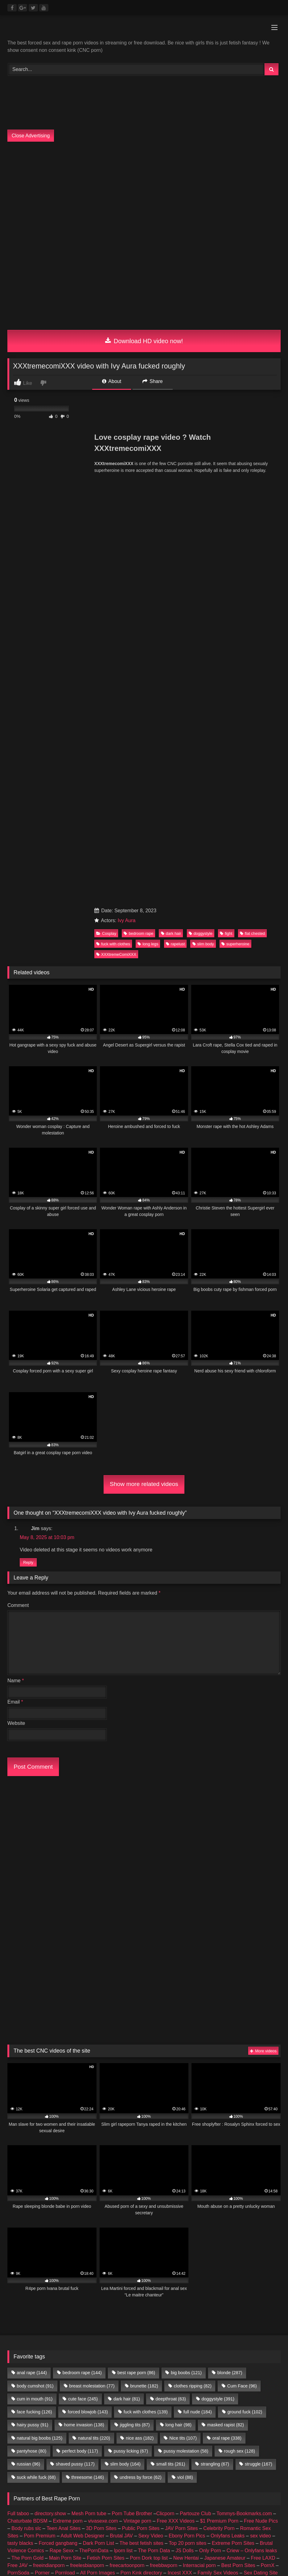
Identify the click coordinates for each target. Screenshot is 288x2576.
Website (16, 1346)
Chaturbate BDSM (27, 2015)
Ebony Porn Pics (187, 2030)
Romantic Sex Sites (45, 2082)
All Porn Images (97, 2067)
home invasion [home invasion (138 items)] (84, 1919)
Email (15, 1325)
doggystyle (200, 554)
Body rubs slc (26, 2023)
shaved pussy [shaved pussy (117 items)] (75, 1959)
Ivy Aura (127, 541)
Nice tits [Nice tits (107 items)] (183, 1932)
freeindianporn (48, 2060)
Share (152, 381)
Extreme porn (68, 2015)
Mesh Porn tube (89, 2008)
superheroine (235, 565)
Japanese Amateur (224, 2052)
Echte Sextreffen (29, 2075)
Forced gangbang (58, 2038)
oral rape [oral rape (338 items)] (226, 1932)
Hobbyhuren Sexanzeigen (147, 2082)
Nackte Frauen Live (202, 2082)
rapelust (175, 565)
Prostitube (118, 2097)
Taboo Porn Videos (92, 2082)
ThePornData (93, 2045)
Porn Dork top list (149, 2052)
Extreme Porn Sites (233, 2038)
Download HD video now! (144, 341)
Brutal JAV (121, 2030)
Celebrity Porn (218, 2023)
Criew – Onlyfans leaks (252, 2045)
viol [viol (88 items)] (185, 1972)
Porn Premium (39, 2030)
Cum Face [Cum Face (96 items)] (242, 1880)
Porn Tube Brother (132, 2008)
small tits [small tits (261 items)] (170, 1959)
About (111, 381)
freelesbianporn (87, 2060)
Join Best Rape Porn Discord (143, 2132)
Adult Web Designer (83, 2030)
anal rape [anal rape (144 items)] (32, 1867)
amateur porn (71, 2089)
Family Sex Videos (217, 2067)
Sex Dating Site (261, 2067)
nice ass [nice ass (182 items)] (140, 1932)
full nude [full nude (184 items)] (197, 1906)
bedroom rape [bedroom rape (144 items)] (82, 1867)
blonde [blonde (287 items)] (229, 1867)
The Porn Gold (27, 2052)
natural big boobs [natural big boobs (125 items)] (39, 1932)
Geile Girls (241, 2082)
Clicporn (165, 2008)
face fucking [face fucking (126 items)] (34, 1906)
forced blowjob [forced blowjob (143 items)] (88, 1906)
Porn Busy (64, 2097)
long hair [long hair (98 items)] (178, 1919)
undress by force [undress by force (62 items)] (141, 1972)
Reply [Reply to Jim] (28, 1186)
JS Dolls (184, 2045)
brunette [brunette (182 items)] (144, 1880)
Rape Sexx (62, 2045)
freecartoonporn (126, 2060)
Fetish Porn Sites (106, 2052)
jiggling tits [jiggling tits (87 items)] (135, 1919)
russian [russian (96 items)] (28, 1959)
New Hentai (186, 2052)
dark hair (171, 554)
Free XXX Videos (175, 2015)
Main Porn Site (65, 2052)
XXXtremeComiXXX (116, 575)
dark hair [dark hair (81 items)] (126, 1893)
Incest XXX (179, 2067)
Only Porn (210, 2045)
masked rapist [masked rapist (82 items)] (225, 1919)
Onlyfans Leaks (228, 2030)
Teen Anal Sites (63, 2023)
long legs (148, 565)
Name (15, 1303)
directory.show (50, 2008)
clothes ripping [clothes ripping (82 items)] (193, 1880)
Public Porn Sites (141, 2023)
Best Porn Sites (238, 2060)
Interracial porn (199, 2060)
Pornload (65, 2067)
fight (226, 554)
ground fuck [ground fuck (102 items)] (245, 1906)
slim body (203, 565)
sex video (260, 2030)
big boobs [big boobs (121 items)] (186, 1867)
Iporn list (123, 2045)
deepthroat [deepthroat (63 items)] (170, 1893)
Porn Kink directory (141, 2067)
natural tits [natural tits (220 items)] (94, 1932)
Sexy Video (150, 2030)
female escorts (166, 2089)
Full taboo (18, 2008)
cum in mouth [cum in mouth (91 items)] (34, 1893)
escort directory (234, 2089)
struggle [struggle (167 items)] (258, 1959)
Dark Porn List (98, 2038)
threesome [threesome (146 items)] (87, 1972)
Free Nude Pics (261, 2015)
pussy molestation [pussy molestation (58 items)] (186, 1946)
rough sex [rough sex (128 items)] (239, 1946)
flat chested (252, 554)
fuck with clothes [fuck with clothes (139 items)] (146, 1906)
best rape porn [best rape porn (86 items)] (136, 1867)
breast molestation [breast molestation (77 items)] (91, 1880)
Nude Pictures (36, 2089)
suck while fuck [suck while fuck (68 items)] (36, 1972)
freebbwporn (163, 2060)
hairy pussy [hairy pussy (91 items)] (32, 1919)
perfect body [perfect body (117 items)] (80, 1946)
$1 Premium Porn (219, 2015)
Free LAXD (263, 2052)
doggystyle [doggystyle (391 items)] (218, 1893)
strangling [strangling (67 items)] (215, 1959)
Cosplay (106, 554)
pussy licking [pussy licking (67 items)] (131, 1946)
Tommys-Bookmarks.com (244, 2008)
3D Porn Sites (101, 2023)
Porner (42, 2067)
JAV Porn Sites (181, 2023)
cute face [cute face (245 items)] (83, 1893)
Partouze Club (195, 2008)
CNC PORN (34, 2097)
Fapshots (91, 2097)
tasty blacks (20, 2038)
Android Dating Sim (74, 2075)
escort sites (199, 2089)
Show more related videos (144, 1105)
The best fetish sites (141, 2038)
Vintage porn (137, 2015)
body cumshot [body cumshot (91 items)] (35, 1880)
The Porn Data (154, 2045)
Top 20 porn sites (187, 2038)
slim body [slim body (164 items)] (125, 1959)
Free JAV (17, 2060)
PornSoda (18, 2067)
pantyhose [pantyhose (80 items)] (31, 1946)
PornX (267, 2060)
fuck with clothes (113, 565)
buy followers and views (118, 2089)
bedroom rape (138, 554)
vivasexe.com (103, 2015)
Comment (18, 1228)
